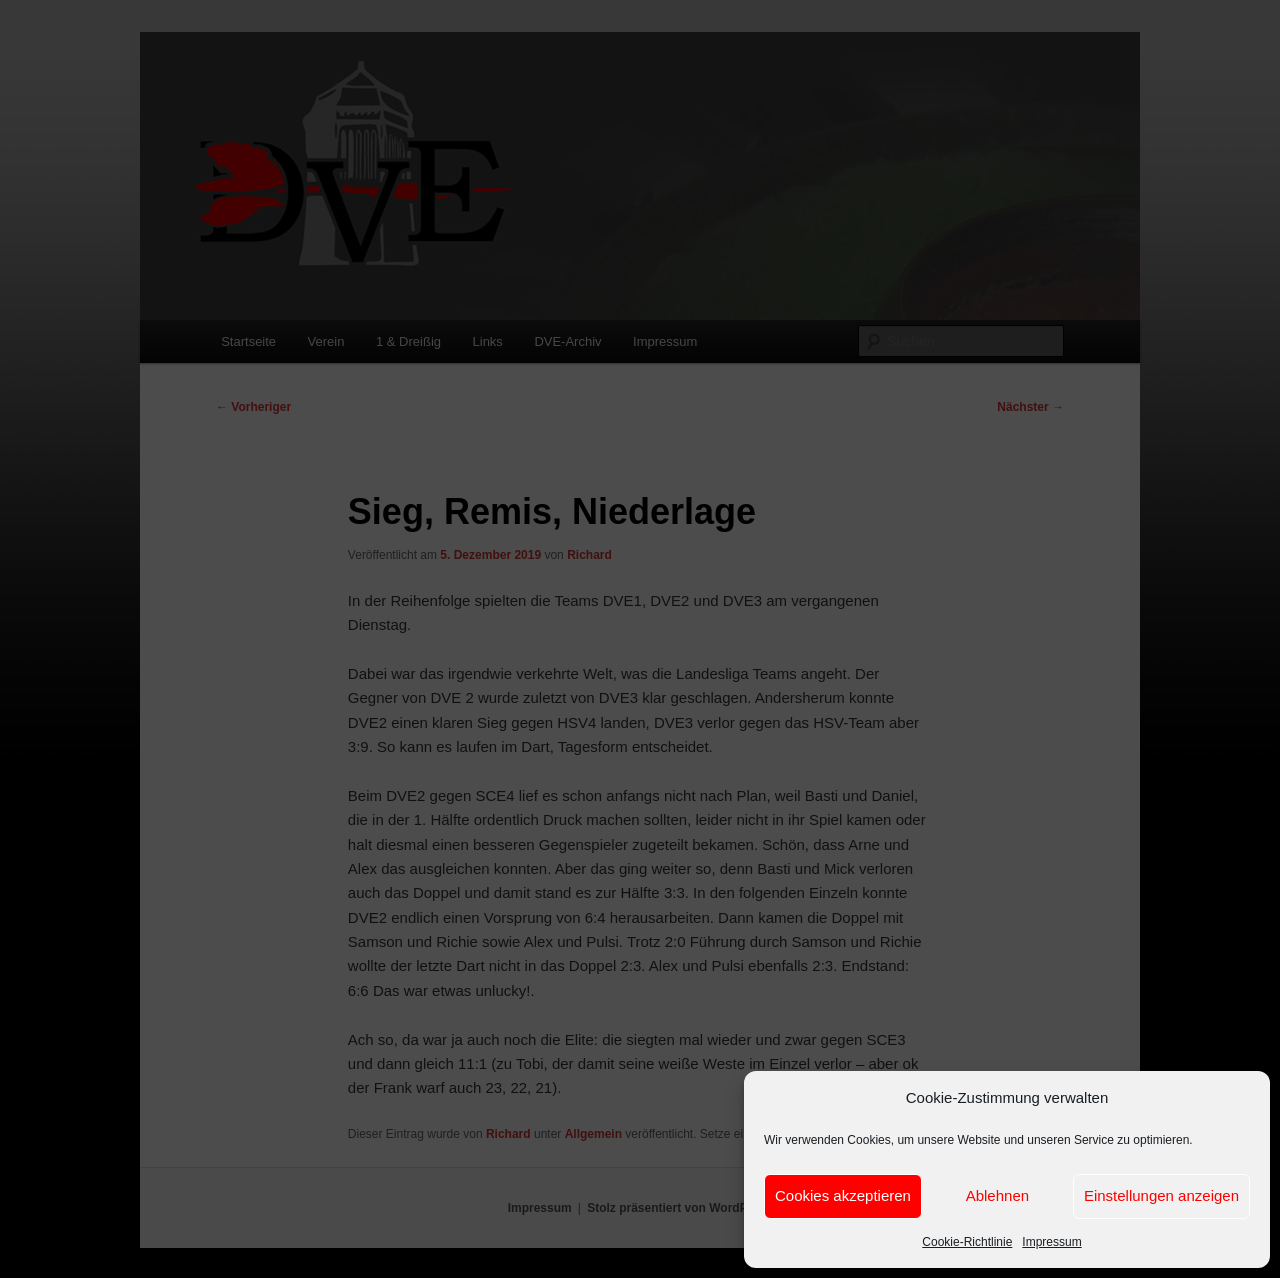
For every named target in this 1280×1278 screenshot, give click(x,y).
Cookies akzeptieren (843, 1195)
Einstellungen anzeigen (1161, 1195)
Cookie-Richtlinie (967, 1242)
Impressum (1051, 1242)
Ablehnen (997, 1195)
